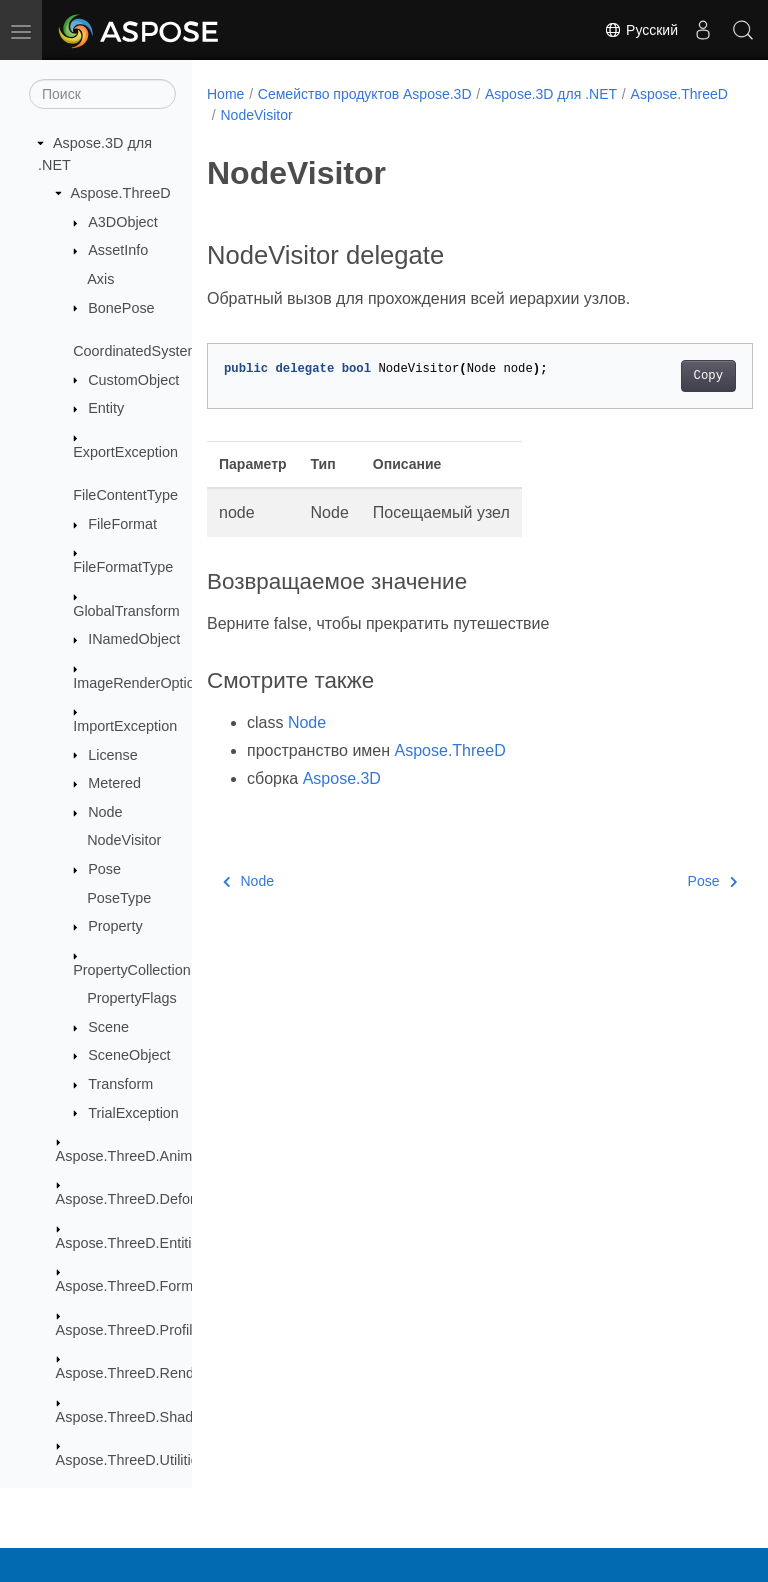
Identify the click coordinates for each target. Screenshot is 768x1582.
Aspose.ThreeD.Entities (131, 1243)
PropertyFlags (132, 998)
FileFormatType (123, 567)
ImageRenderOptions (141, 683)
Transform (120, 1084)
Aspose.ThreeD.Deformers (141, 1199)
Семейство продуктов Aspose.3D (365, 94)
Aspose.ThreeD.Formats (134, 1286)
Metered (114, 783)
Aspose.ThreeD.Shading (134, 1417)
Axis (100, 279)
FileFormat (122, 524)
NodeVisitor (124, 840)
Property (115, 926)
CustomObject (133, 380)
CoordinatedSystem (136, 351)
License (113, 755)
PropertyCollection (132, 970)
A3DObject (123, 222)
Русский (641, 30)
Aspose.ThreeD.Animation (140, 1156)
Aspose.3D (342, 778)
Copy (669, 376)
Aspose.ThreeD (121, 193)
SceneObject (129, 1055)
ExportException (125, 452)
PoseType (119, 898)
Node (105, 812)
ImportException (125, 726)
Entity (106, 408)
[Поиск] (102, 94)
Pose (104, 869)
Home (225, 94)
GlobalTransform (126, 611)
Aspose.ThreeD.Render (131, 1373)
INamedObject (134, 639)
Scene (108, 1027)
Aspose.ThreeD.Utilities (131, 1460)
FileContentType (125, 495)
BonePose (121, 308)
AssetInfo (118, 250)
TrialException (133, 1113)
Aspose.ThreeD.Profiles (132, 1330)
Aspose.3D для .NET (551, 94)
